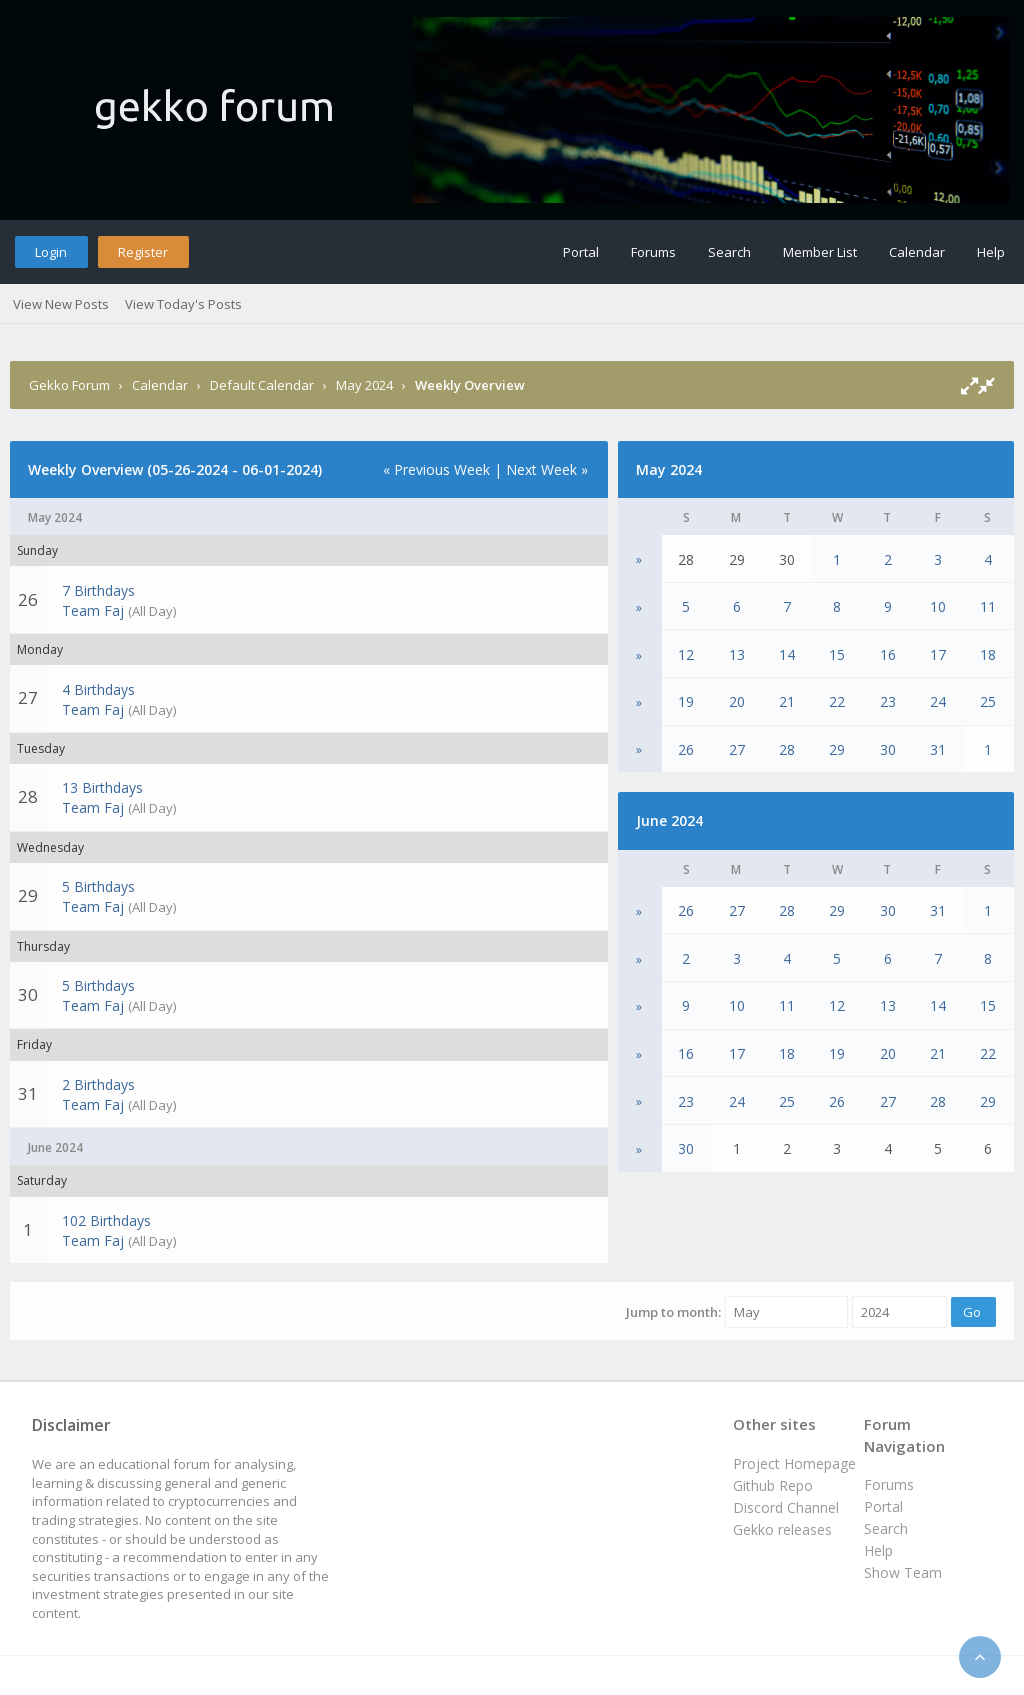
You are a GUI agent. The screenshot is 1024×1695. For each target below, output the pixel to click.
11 (988, 606)
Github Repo (773, 1485)
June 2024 (669, 820)
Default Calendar (262, 385)
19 (686, 701)
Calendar (917, 252)
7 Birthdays (98, 590)
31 (938, 749)
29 (837, 749)
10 (938, 606)
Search (729, 252)
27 (737, 749)
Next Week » (547, 469)
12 (686, 654)
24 (938, 701)
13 (737, 654)
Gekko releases (782, 1529)
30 (888, 749)
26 (686, 749)
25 (988, 701)
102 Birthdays (106, 1220)
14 (787, 654)
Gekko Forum (69, 385)
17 (938, 654)
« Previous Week (436, 469)
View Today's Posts (183, 304)
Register (143, 252)
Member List (820, 252)
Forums (653, 252)
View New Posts (61, 304)
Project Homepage (794, 1463)
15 (837, 654)
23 (888, 701)
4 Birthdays (98, 689)
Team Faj (93, 610)
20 (737, 701)
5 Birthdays (98, 886)
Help (991, 252)
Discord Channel (786, 1507)
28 (787, 749)
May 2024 (364, 385)
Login (51, 252)
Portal (581, 252)
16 (888, 654)
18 (988, 654)
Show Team (903, 1572)
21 (787, 701)
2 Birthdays (98, 1084)
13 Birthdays (102, 787)
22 (837, 701)
